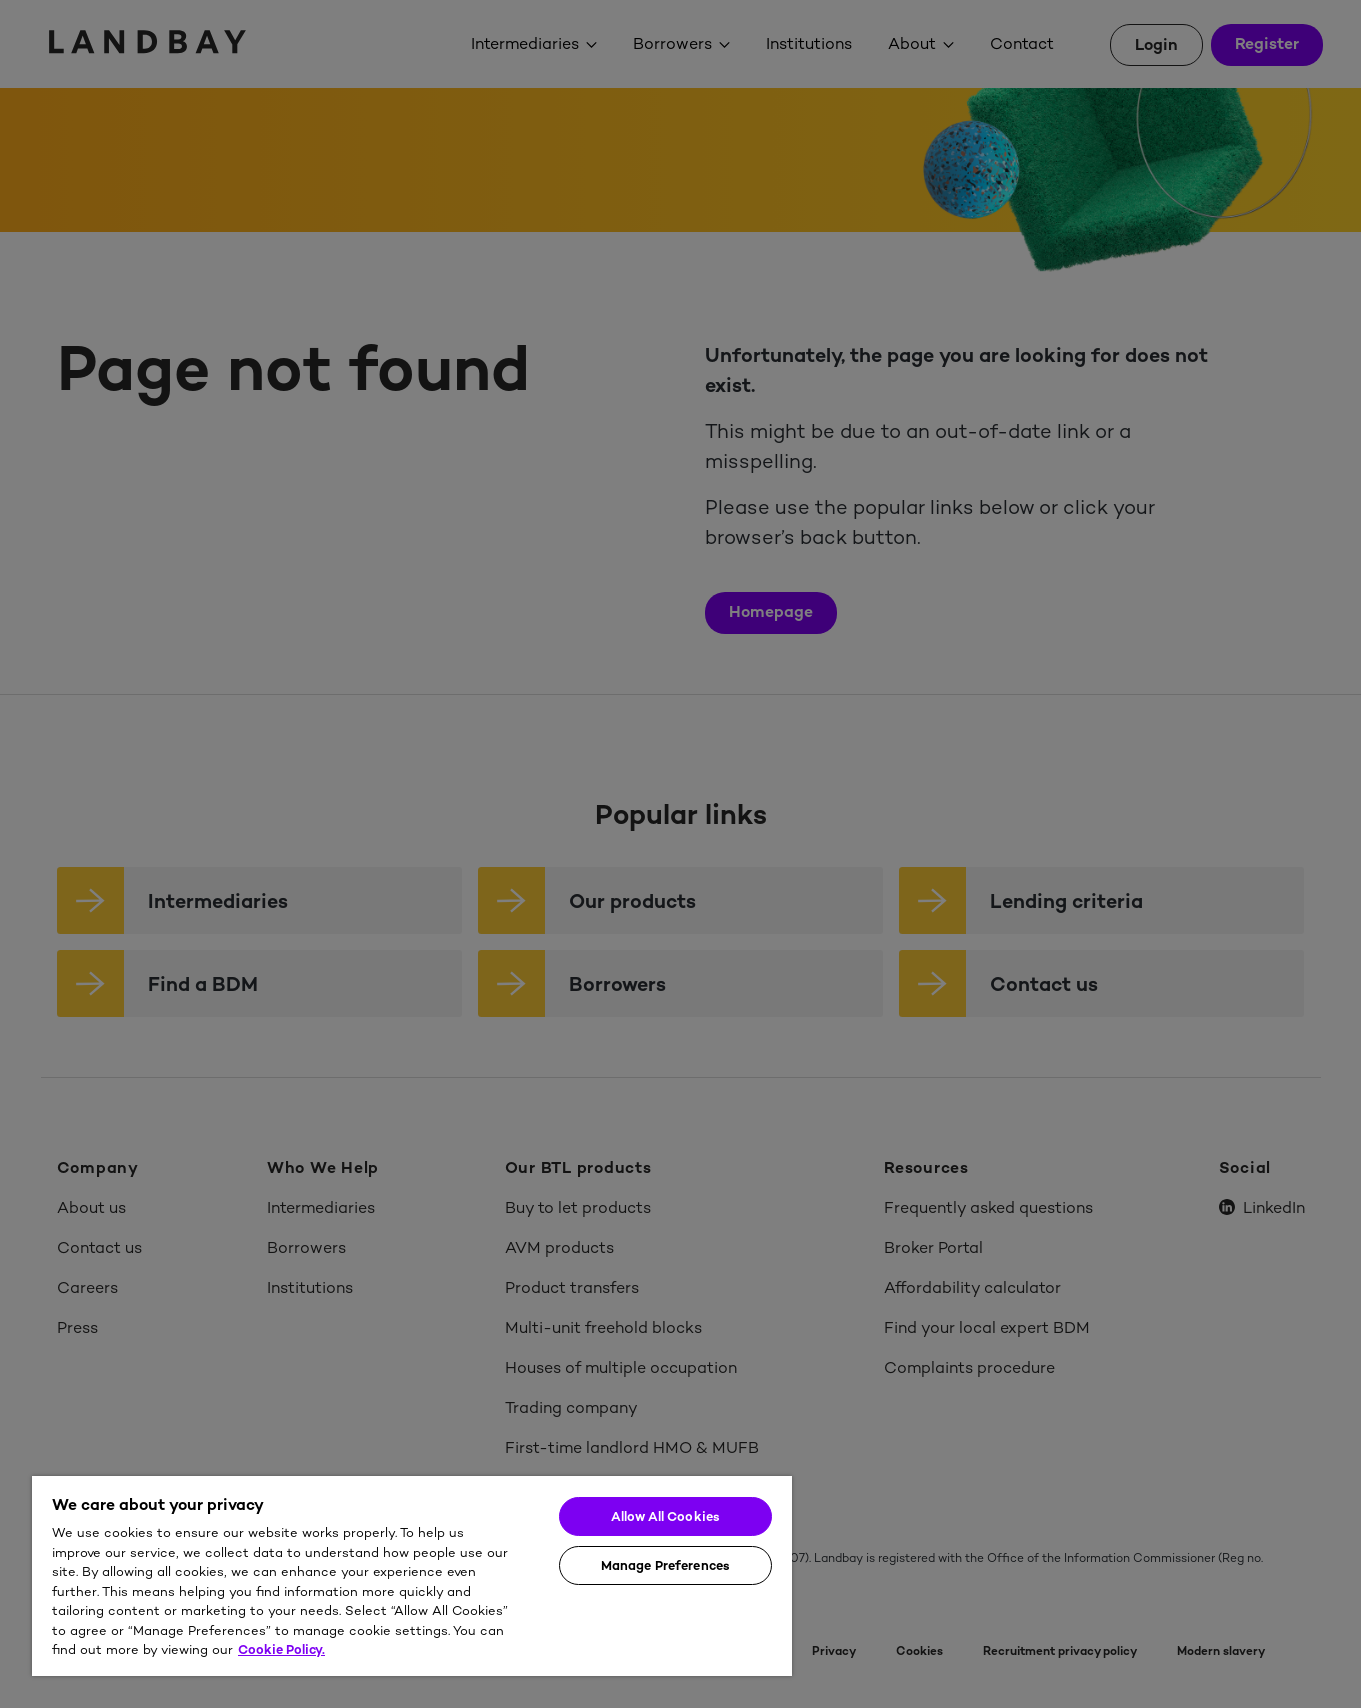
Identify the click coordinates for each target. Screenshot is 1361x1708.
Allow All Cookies (665, 1516)
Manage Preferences (665, 1565)
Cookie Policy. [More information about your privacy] (281, 1649)
